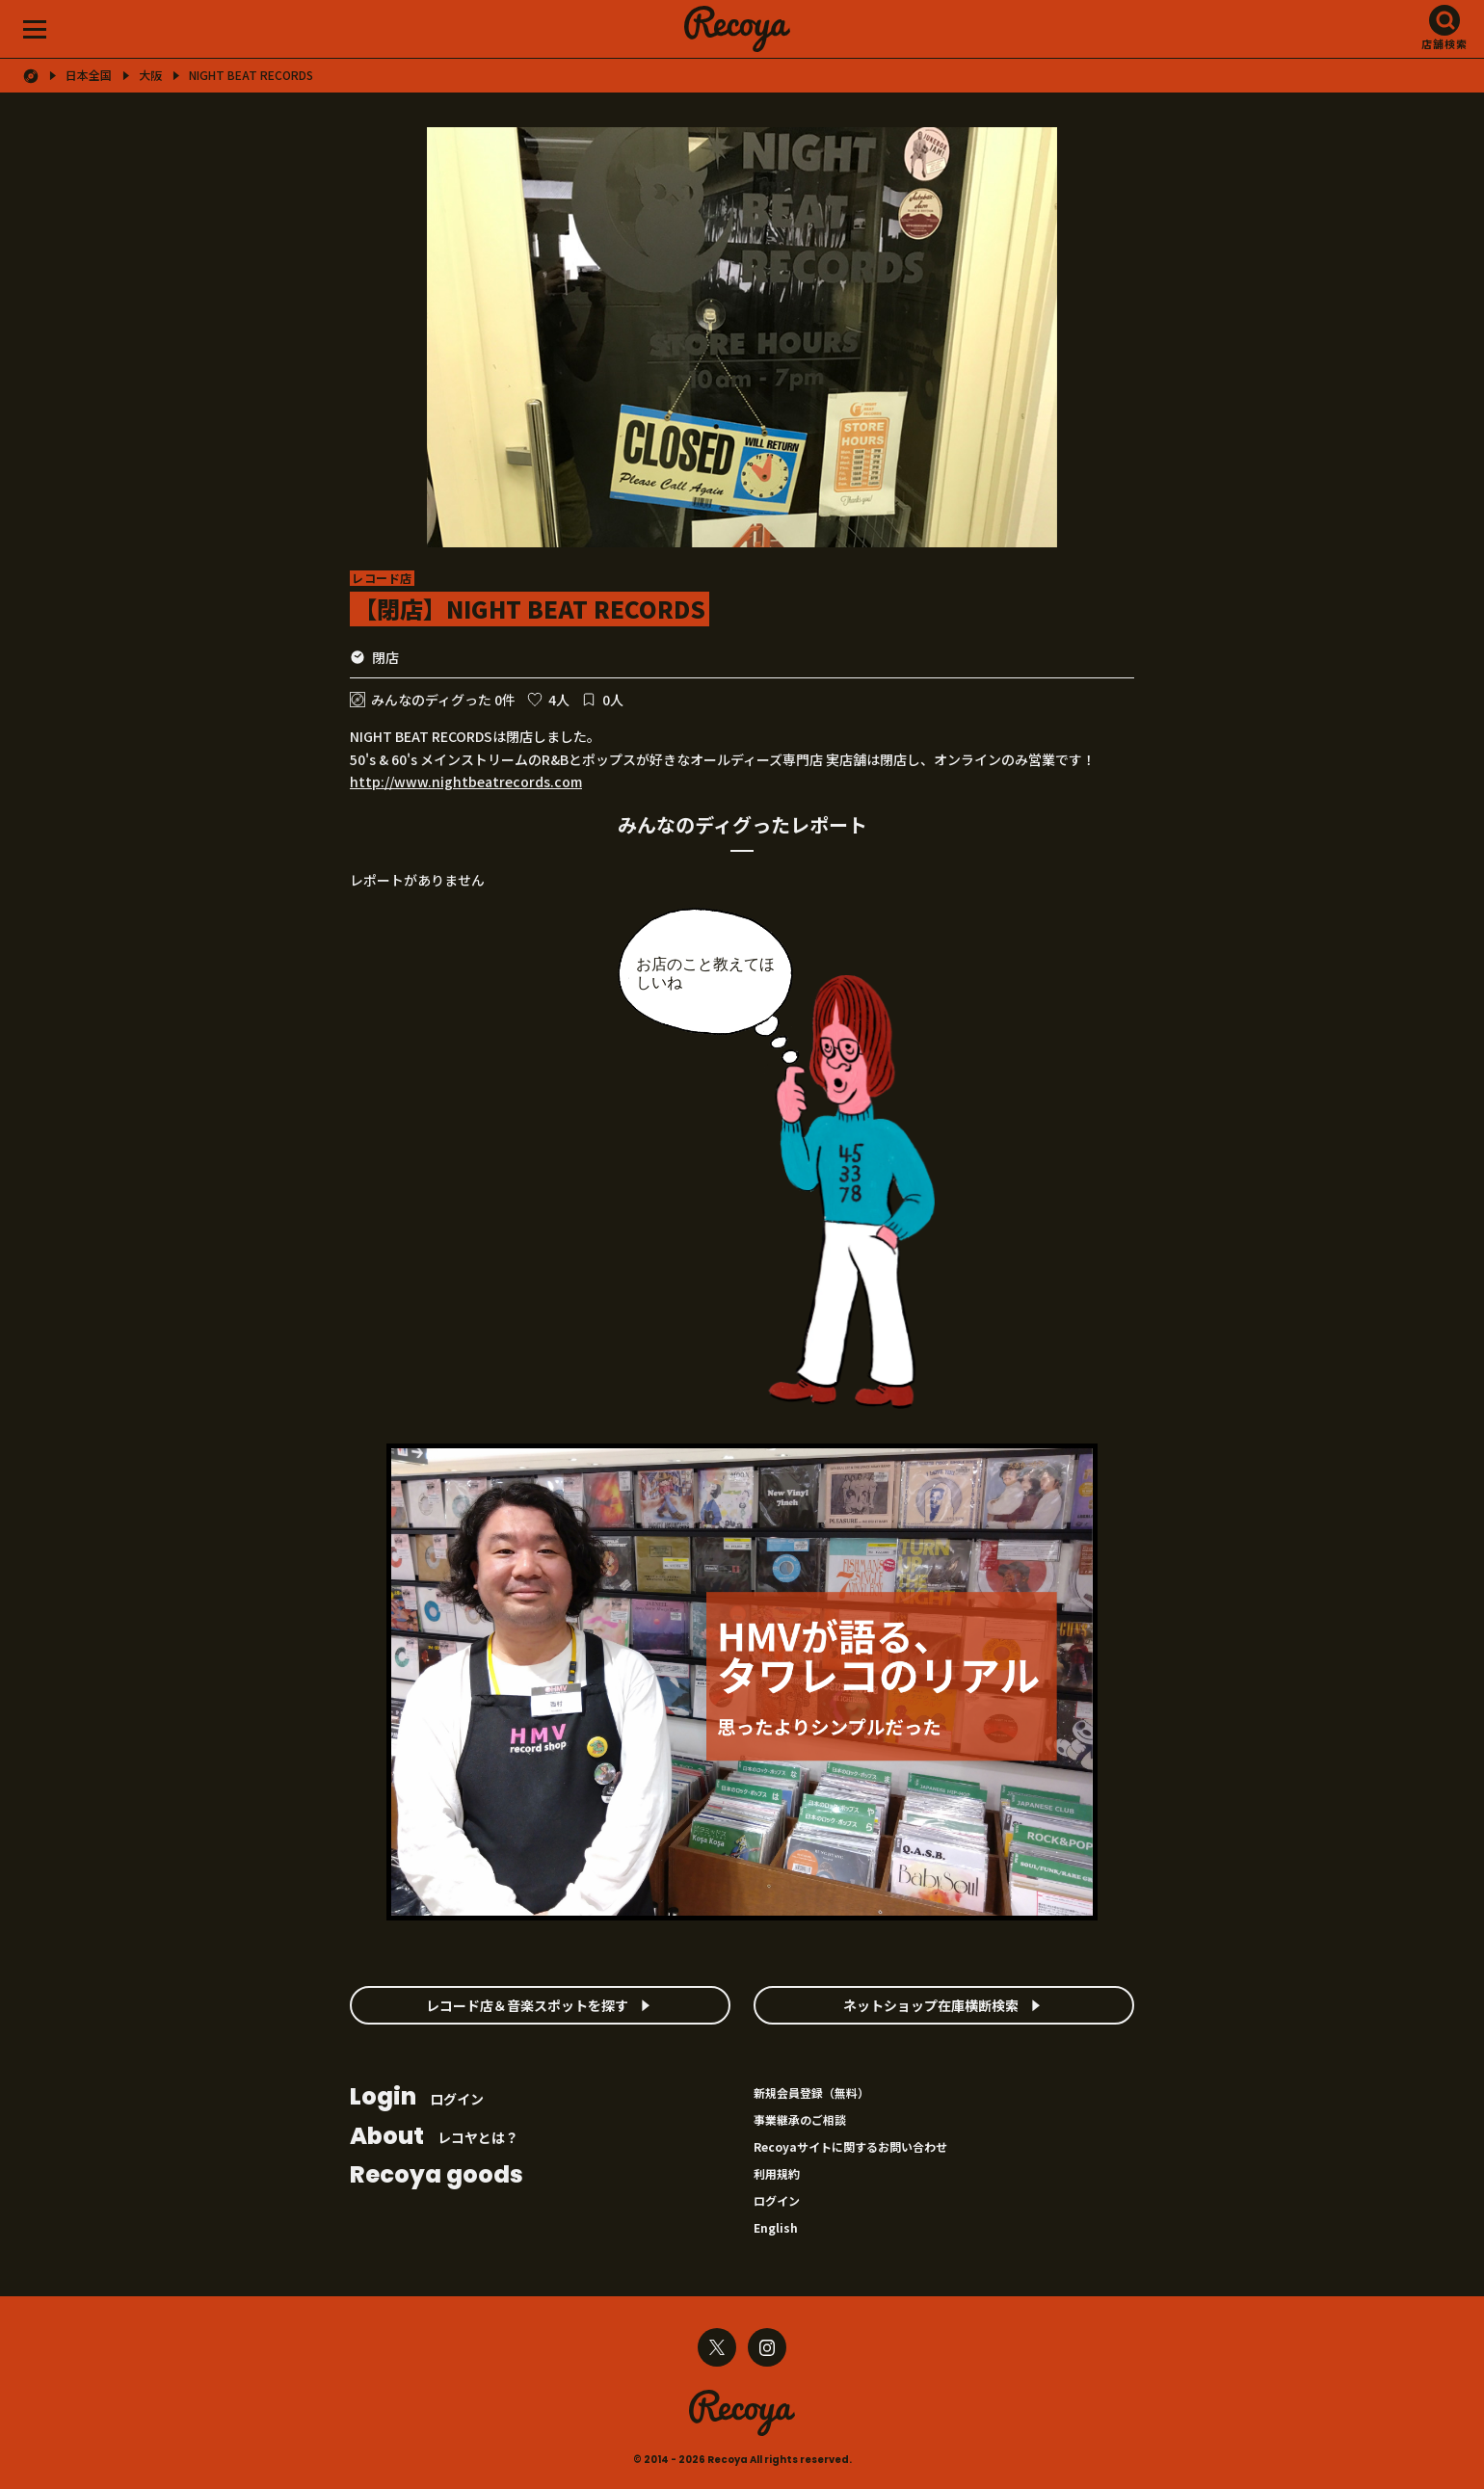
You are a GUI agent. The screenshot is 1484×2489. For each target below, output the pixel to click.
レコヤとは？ (434, 2138)
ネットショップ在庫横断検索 (931, 2005)
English (776, 2227)
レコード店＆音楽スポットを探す (527, 2005)
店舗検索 (1444, 43)
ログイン (417, 2098)
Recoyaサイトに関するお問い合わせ (850, 2146)
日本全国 (89, 75)
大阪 (150, 75)
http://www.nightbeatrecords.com (466, 781)
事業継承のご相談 (800, 2119)
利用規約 (777, 2173)
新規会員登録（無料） (811, 2092)
